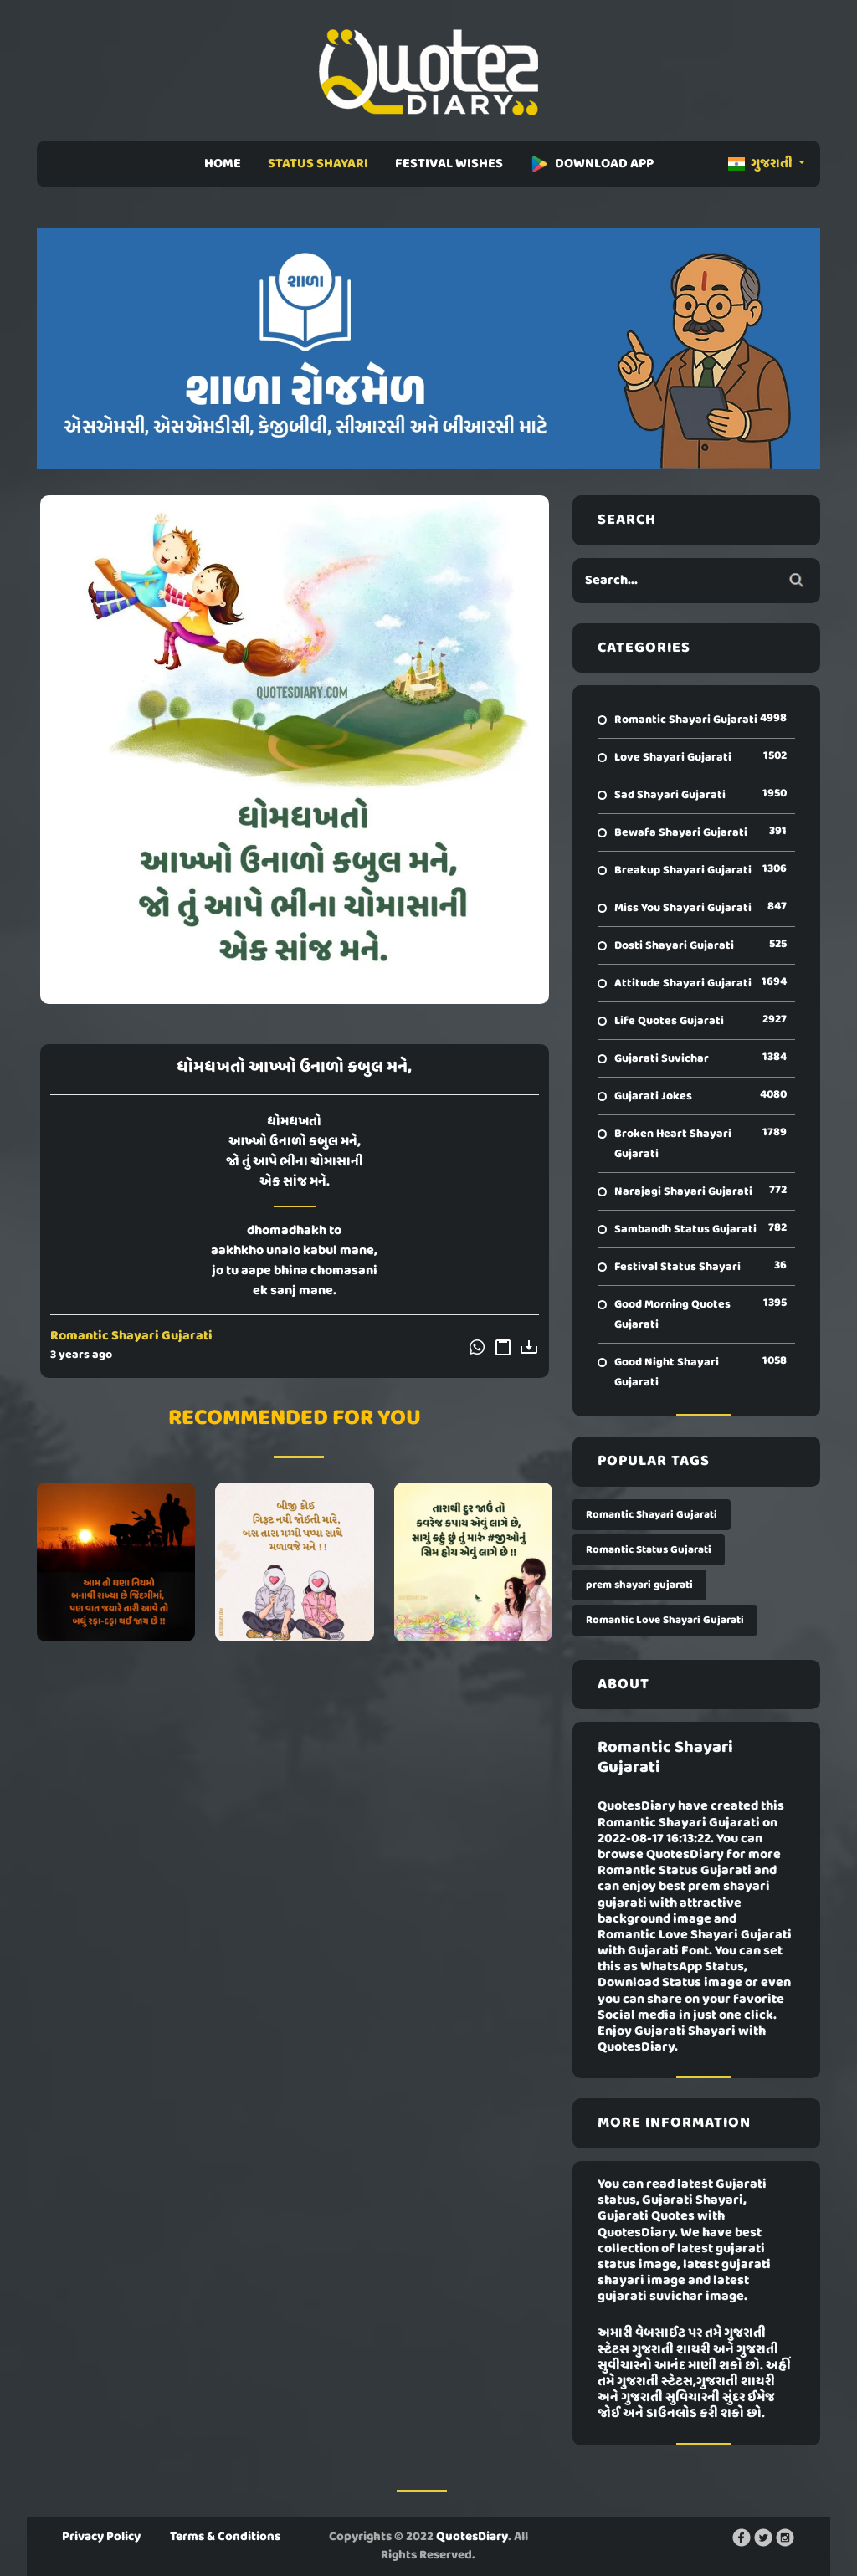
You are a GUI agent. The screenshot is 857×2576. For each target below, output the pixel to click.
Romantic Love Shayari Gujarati (665, 1620)
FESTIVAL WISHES (449, 164)
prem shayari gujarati (639, 1585)
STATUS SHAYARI (318, 164)
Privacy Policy (101, 2537)
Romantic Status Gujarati (648, 1550)
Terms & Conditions (225, 2537)
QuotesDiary (472, 2537)
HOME (222, 164)
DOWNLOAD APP (592, 164)
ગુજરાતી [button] (761, 164)
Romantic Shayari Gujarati (131, 1336)
